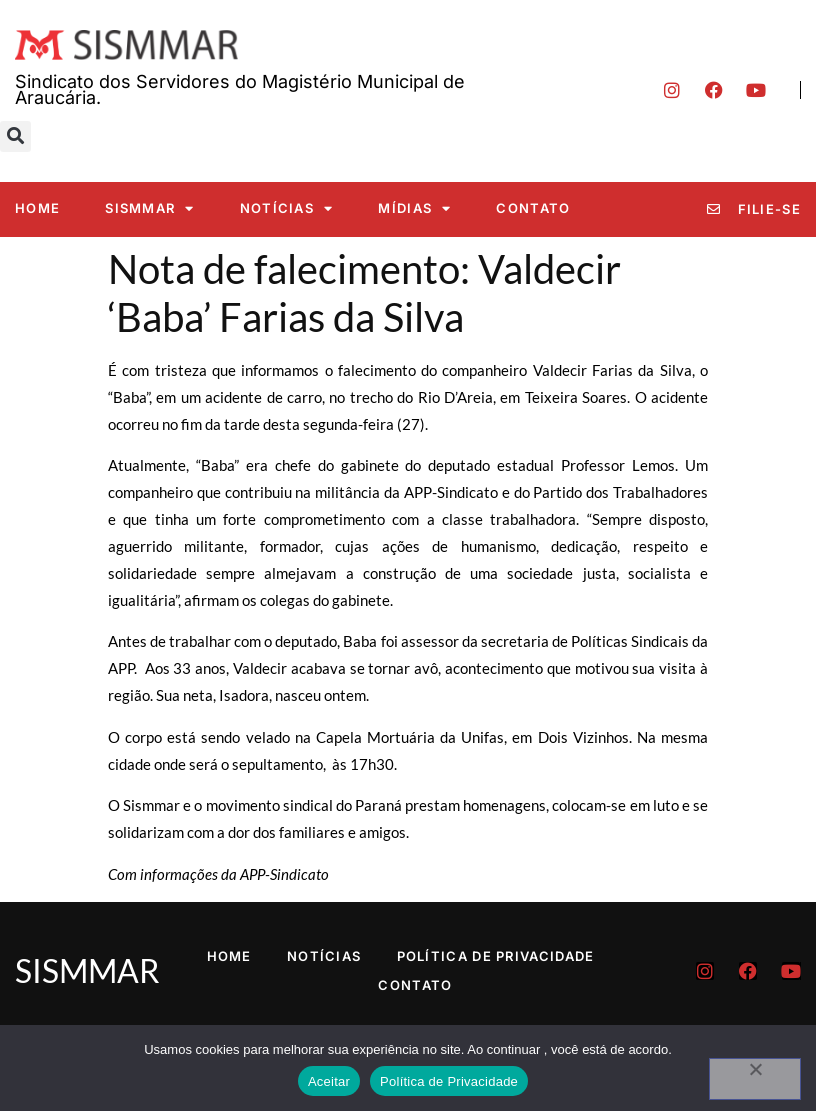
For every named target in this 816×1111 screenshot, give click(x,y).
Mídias (414, 208)
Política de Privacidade (496, 956)
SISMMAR (149, 208)
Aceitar (329, 1081)
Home (37, 208)
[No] (755, 1079)
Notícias (287, 208)
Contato (533, 208)
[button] (15, 136)
